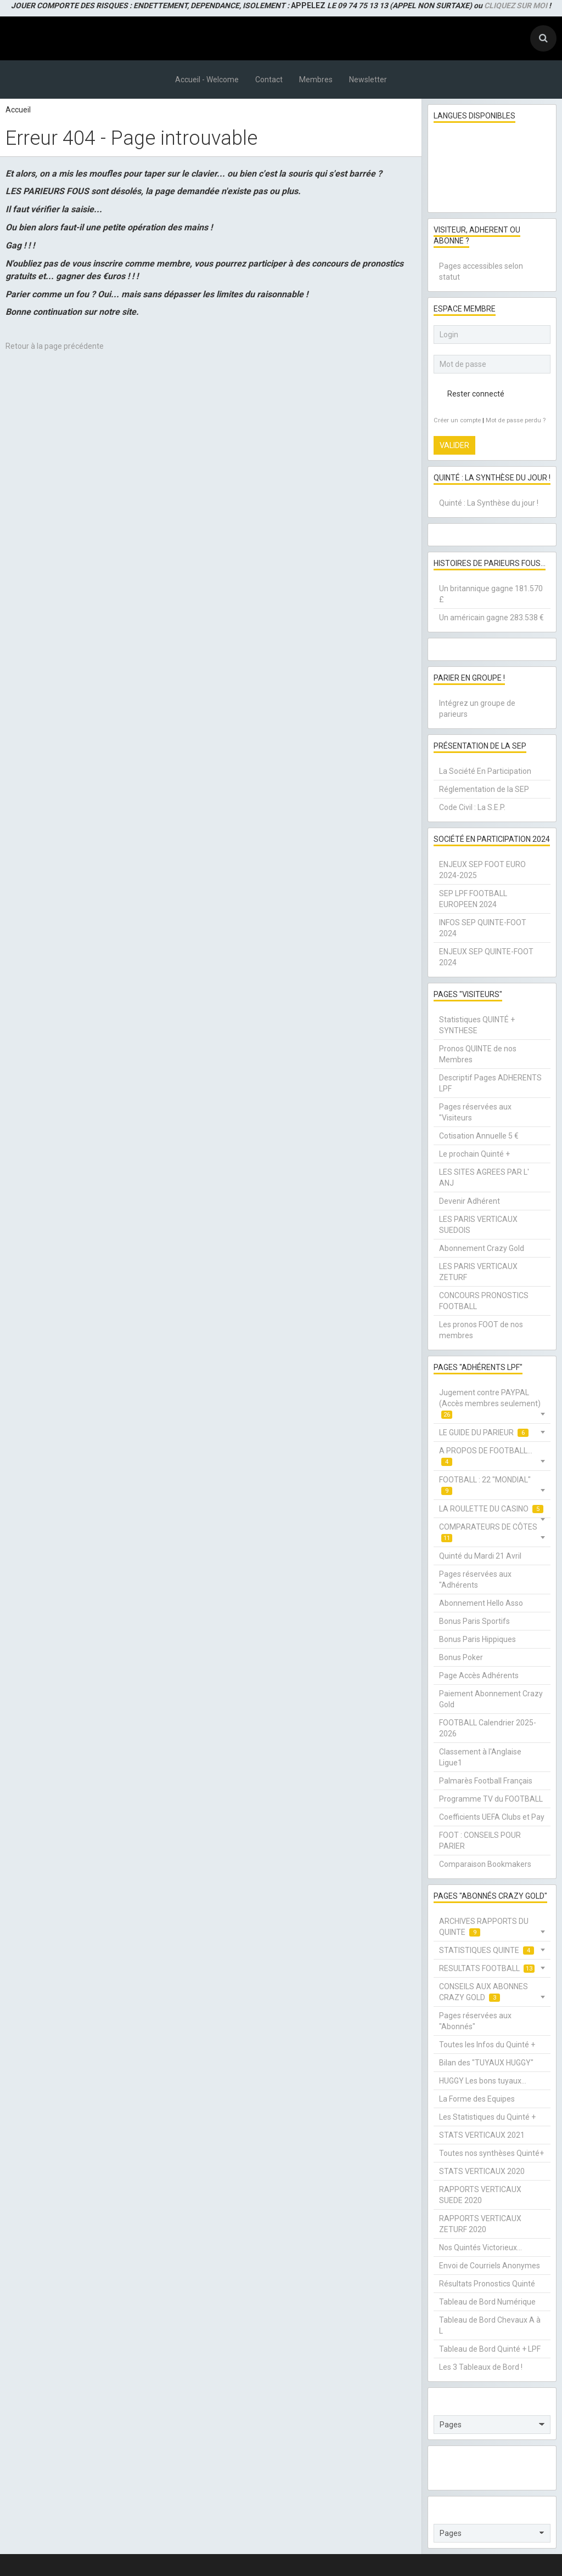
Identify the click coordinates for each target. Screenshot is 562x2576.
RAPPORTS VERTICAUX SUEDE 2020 (480, 2195)
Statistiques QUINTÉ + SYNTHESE (477, 1025)
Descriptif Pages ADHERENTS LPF (490, 1083)
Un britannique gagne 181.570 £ (491, 594)
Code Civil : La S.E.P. (472, 807)
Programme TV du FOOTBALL (491, 1798)
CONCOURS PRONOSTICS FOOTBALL (484, 1301)
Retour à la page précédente (54, 346)
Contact (269, 79)
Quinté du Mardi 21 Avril (480, 1556)
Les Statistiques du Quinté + (487, 2117)
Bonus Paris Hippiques (477, 1639)
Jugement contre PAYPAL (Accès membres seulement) (490, 1403)
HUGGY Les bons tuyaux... (482, 2080)
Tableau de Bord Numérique (487, 2301)
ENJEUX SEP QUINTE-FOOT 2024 (486, 957)
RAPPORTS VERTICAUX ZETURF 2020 (480, 2224)
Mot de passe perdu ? (516, 420)
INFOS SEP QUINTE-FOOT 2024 (482, 928)
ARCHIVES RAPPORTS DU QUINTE (484, 1927)
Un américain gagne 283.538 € (491, 617)
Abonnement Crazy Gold (481, 1248)
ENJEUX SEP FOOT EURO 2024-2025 (482, 870)
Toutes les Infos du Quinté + (487, 2044)
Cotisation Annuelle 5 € (479, 1135)
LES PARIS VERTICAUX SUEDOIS (478, 1225)
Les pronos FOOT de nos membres (481, 1330)
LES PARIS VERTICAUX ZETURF (478, 1272)
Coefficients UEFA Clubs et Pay (491, 1817)
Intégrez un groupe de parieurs (477, 708)
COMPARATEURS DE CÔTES (488, 1532)
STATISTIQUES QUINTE (486, 1950)
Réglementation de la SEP (484, 789)
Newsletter (368, 79)
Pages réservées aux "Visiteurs (475, 1112)
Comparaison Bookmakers (485, 1864)
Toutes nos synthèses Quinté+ (491, 2153)
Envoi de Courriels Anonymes (489, 2265)
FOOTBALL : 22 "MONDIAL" (485, 1485)
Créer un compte (457, 420)
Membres (316, 79)
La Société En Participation (485, 771)
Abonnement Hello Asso (481, 1603)
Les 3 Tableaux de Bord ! (480, 2367)
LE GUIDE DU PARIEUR (484, 1432)
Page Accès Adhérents (479, 1675)
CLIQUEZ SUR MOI (515, 5)
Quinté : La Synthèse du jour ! (488, 503)
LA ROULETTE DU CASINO (491, 1509)
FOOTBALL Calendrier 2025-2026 (487, 1728)
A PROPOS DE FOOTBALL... (485, 1456)
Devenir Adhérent (469, 1201)
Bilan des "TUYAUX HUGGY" (486, 2062)
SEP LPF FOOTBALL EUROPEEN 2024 (473, 899)
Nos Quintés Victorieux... (480, 2247)
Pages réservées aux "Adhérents (475, 1579)
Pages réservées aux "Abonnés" (475, 2021)
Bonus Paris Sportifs (474, 1621)
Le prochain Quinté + (474, 1154)
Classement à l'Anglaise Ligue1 (480, 1757)
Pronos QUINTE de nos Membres (477, 1054)
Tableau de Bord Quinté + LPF (490, 2349)
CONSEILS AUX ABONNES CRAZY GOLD (483, 1992)
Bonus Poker (461, 1657)
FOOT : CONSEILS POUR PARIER (480, 1840)
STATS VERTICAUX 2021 (482, 2135)
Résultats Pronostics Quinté (487, 2283)
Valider (454, 445)
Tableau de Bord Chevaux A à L (490, 2325)
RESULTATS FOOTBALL (487, 1968)
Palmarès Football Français (485, 1780)
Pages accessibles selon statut (481, 271)
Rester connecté (469, 393)
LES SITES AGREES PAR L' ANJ (484, 1177)
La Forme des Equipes (477, 2098)
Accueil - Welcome (207, 79)
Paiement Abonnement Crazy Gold (491, 1699)
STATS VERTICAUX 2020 (482, 2171)
